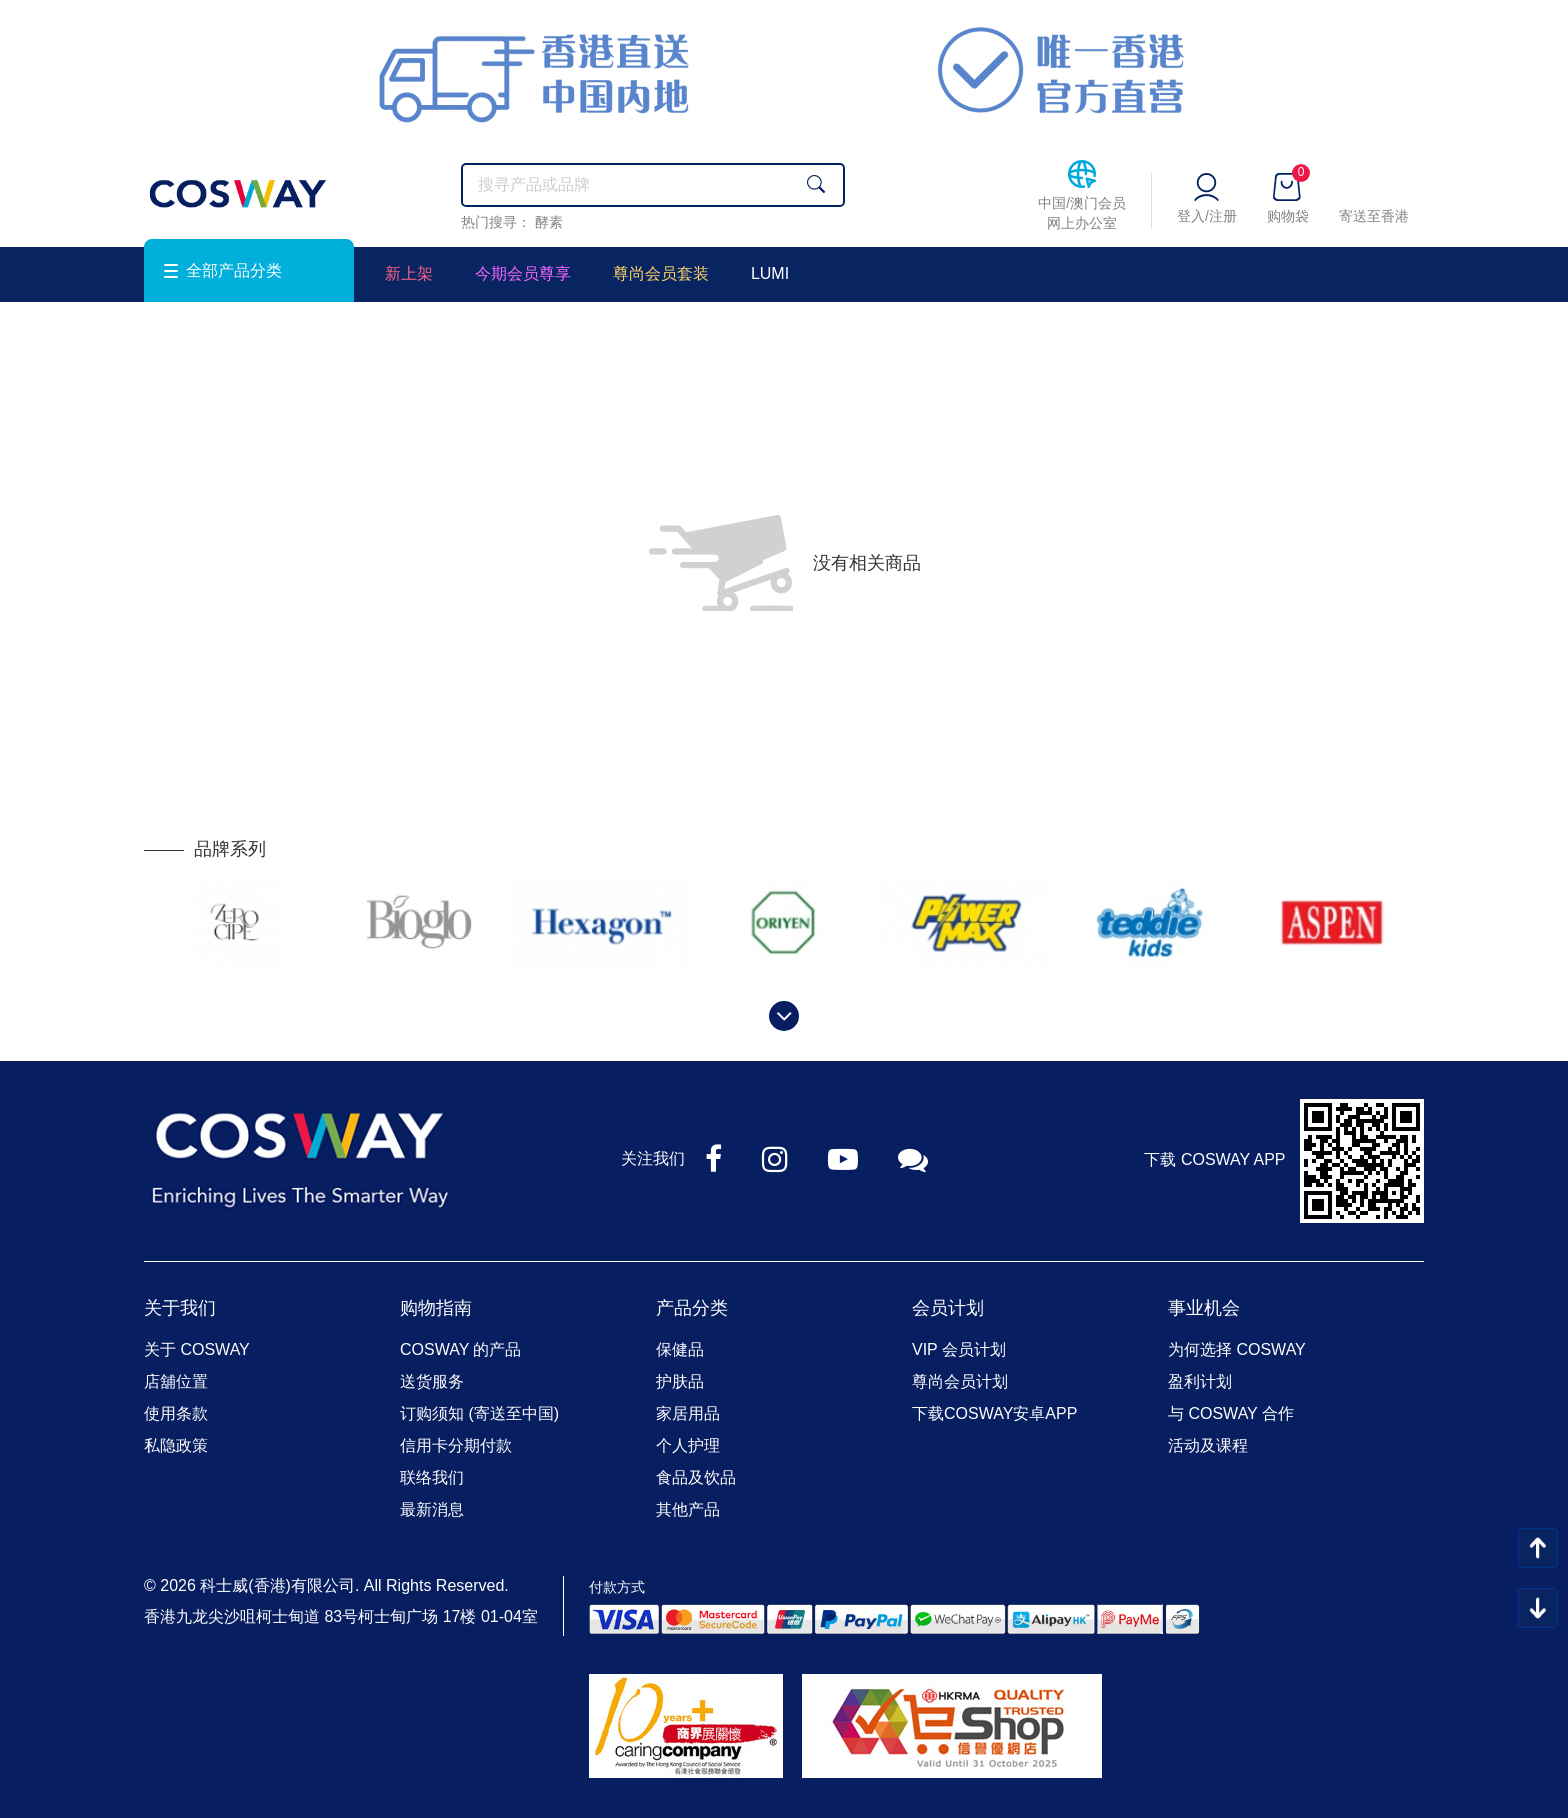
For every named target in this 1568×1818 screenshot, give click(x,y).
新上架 (409, 273)
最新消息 (432, 1509)
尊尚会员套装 (661, 273)
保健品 (680, 1349)
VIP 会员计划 (959, 1349)
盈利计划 (1200, 1381)
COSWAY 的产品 (461, 1349)
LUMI (770, 273)
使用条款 (176, 1413)
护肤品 (680, 1381)
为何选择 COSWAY (1237, 1349)
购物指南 (436, 1308)
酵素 (549, 222)
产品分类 (692, 1308)
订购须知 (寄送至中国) (479, 1413)
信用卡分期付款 (456, 1445)
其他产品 (688, 1509)
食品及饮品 (696, 1477)
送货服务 (432, 1381)
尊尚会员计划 (960, 1381)
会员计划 (948, 1308)
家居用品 (688, 1413)
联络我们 (432, 1477)
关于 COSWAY (197, 1349)
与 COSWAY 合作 (1231, 1413)
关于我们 (180, 1308)
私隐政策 (176, 1445)
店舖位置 (176, 1381)
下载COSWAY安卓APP (994, 1413)
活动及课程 (1208, 1445)
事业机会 (1204, 1308)
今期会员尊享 (523, 273)
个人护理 (688, 1445)
